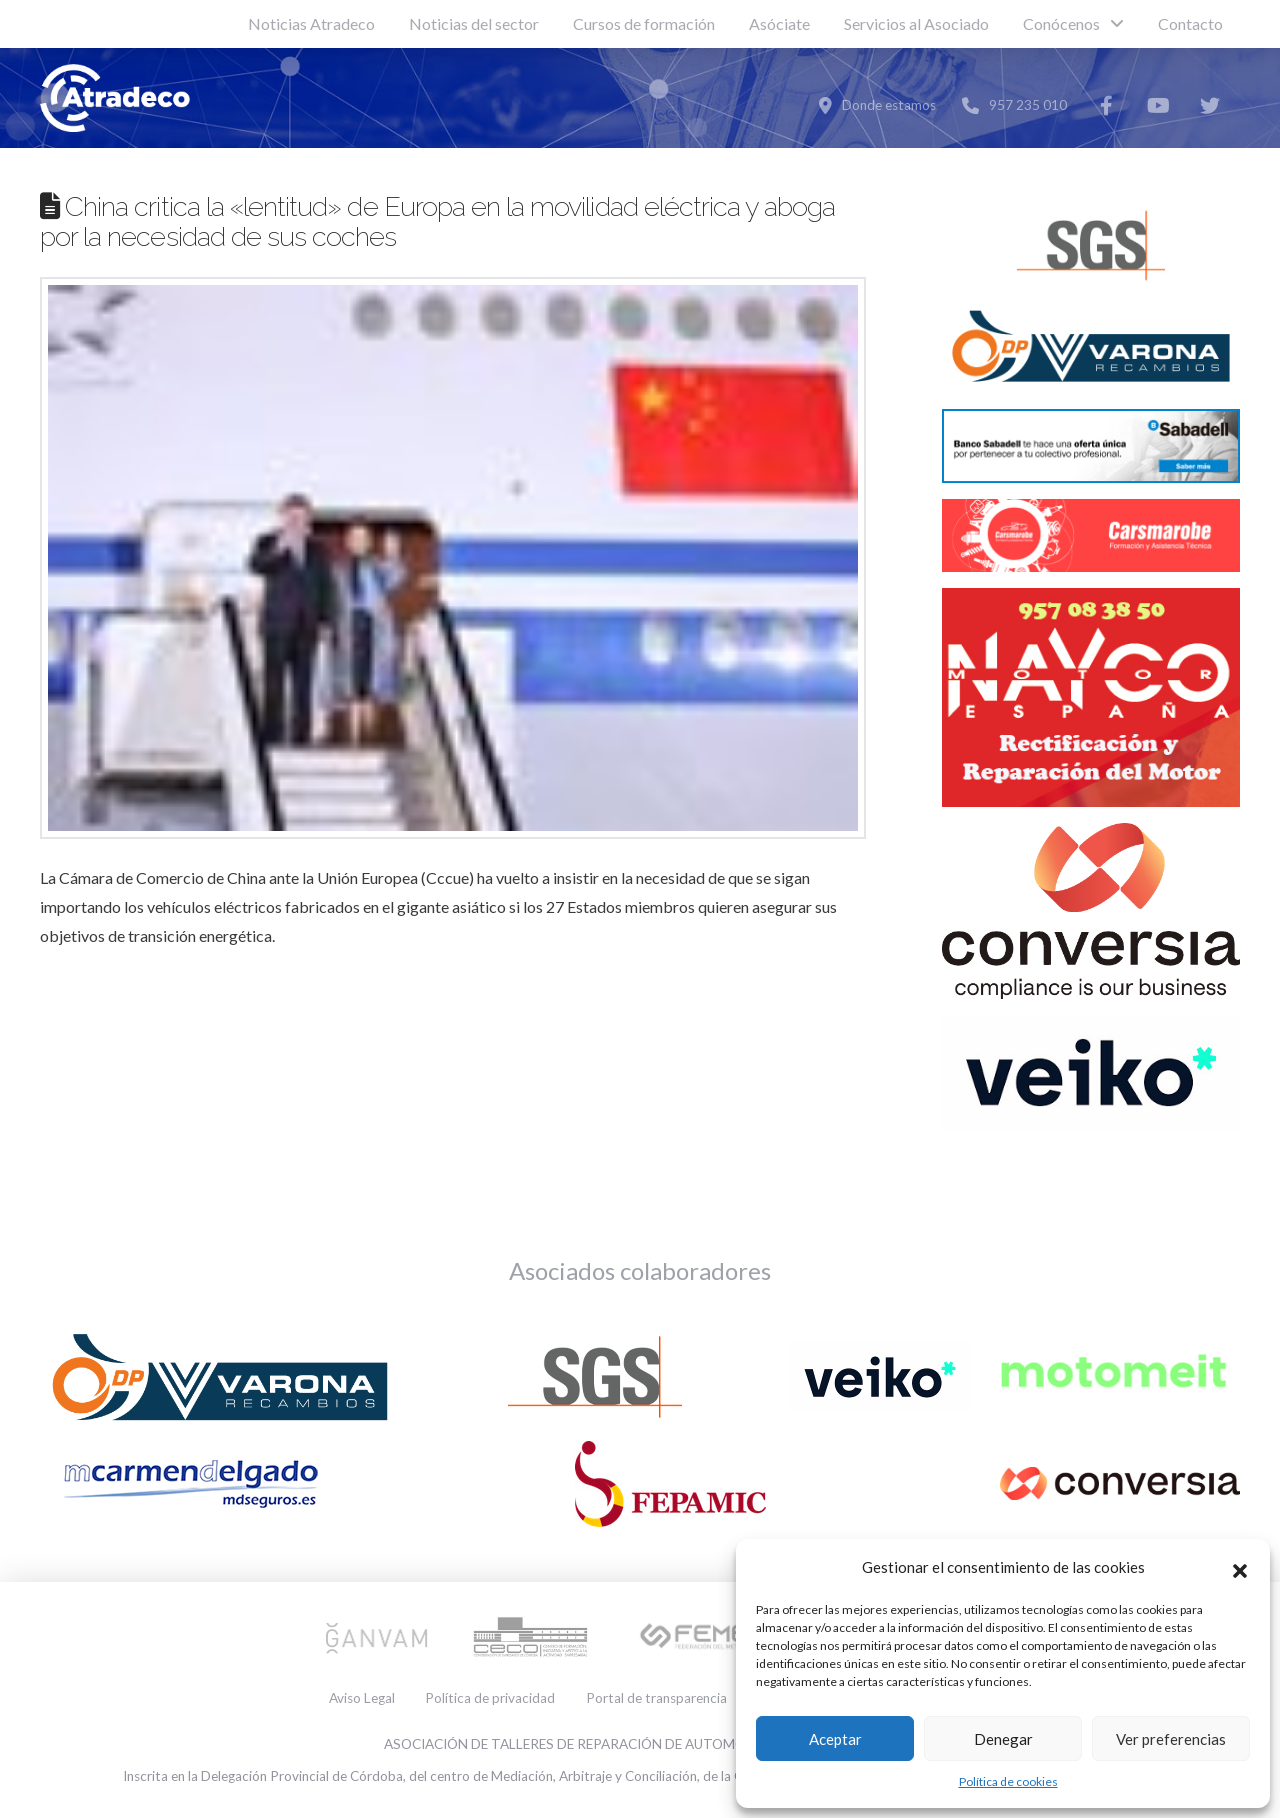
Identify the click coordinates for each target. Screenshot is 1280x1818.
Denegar (1003, 1739)
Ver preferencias (1171, 1739)
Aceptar (835, 1739)
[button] (1240, 1568)
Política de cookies (1008, 1781)
